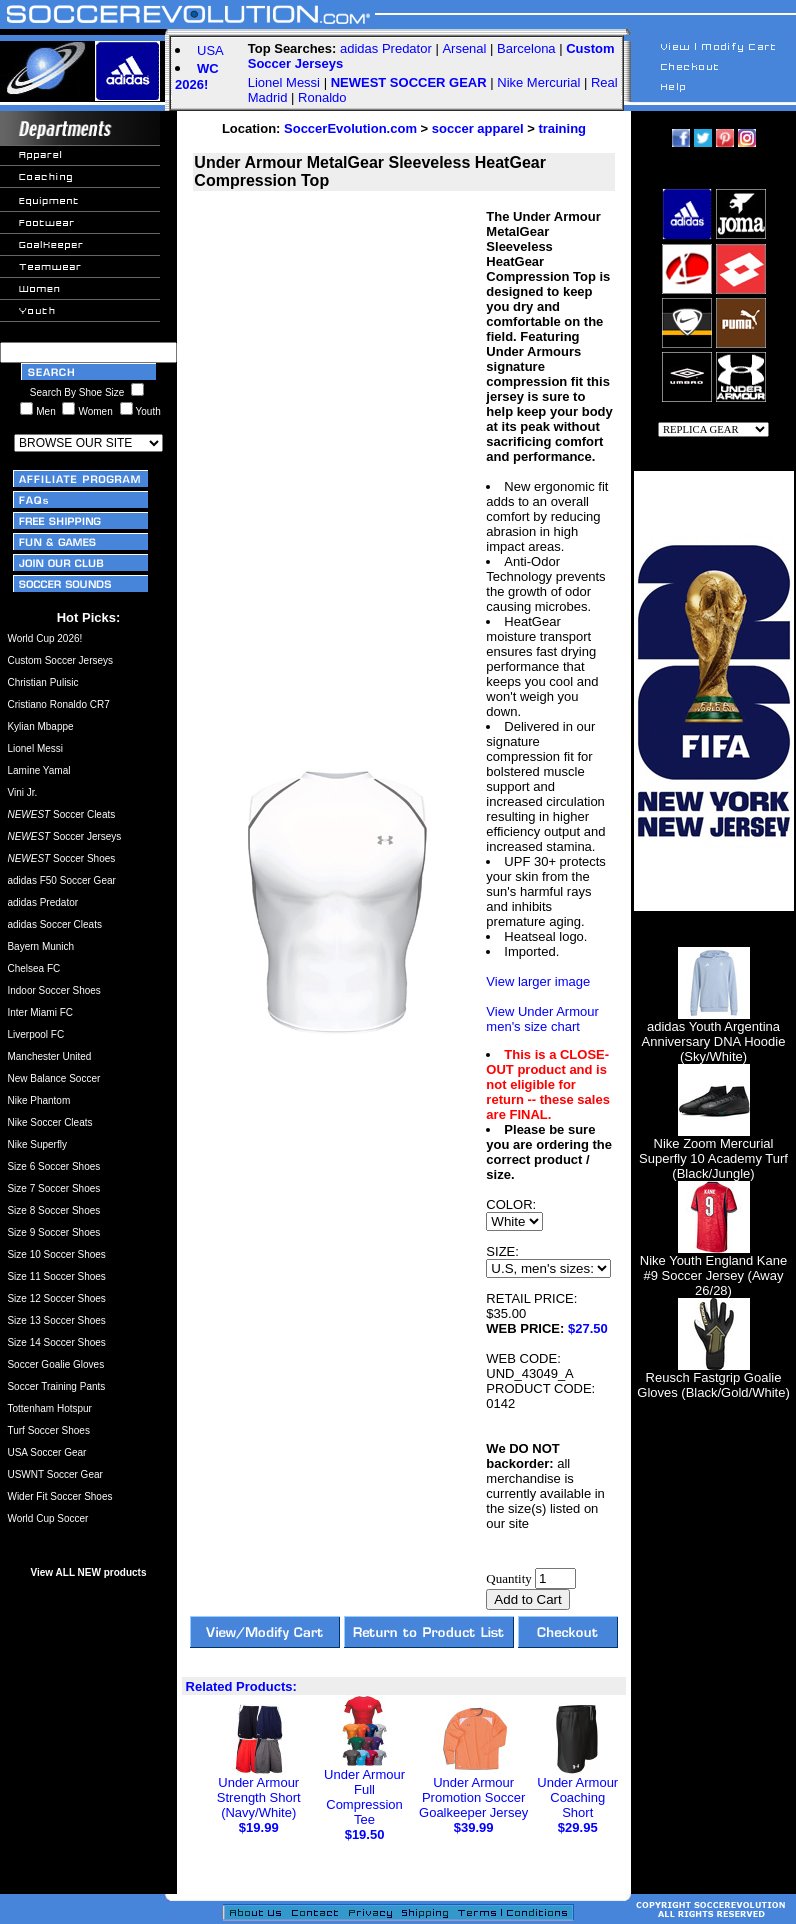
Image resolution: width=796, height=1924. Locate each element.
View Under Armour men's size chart (542, 1019)
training (562, 128)
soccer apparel (478, 128)
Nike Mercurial (538, 82)
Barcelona (526, 48)
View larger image (538, 981)
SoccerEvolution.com (350, 128)
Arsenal (464, 48)
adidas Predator (386, 48)
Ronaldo (322, 97)
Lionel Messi (284, 82)
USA (210, 50)
